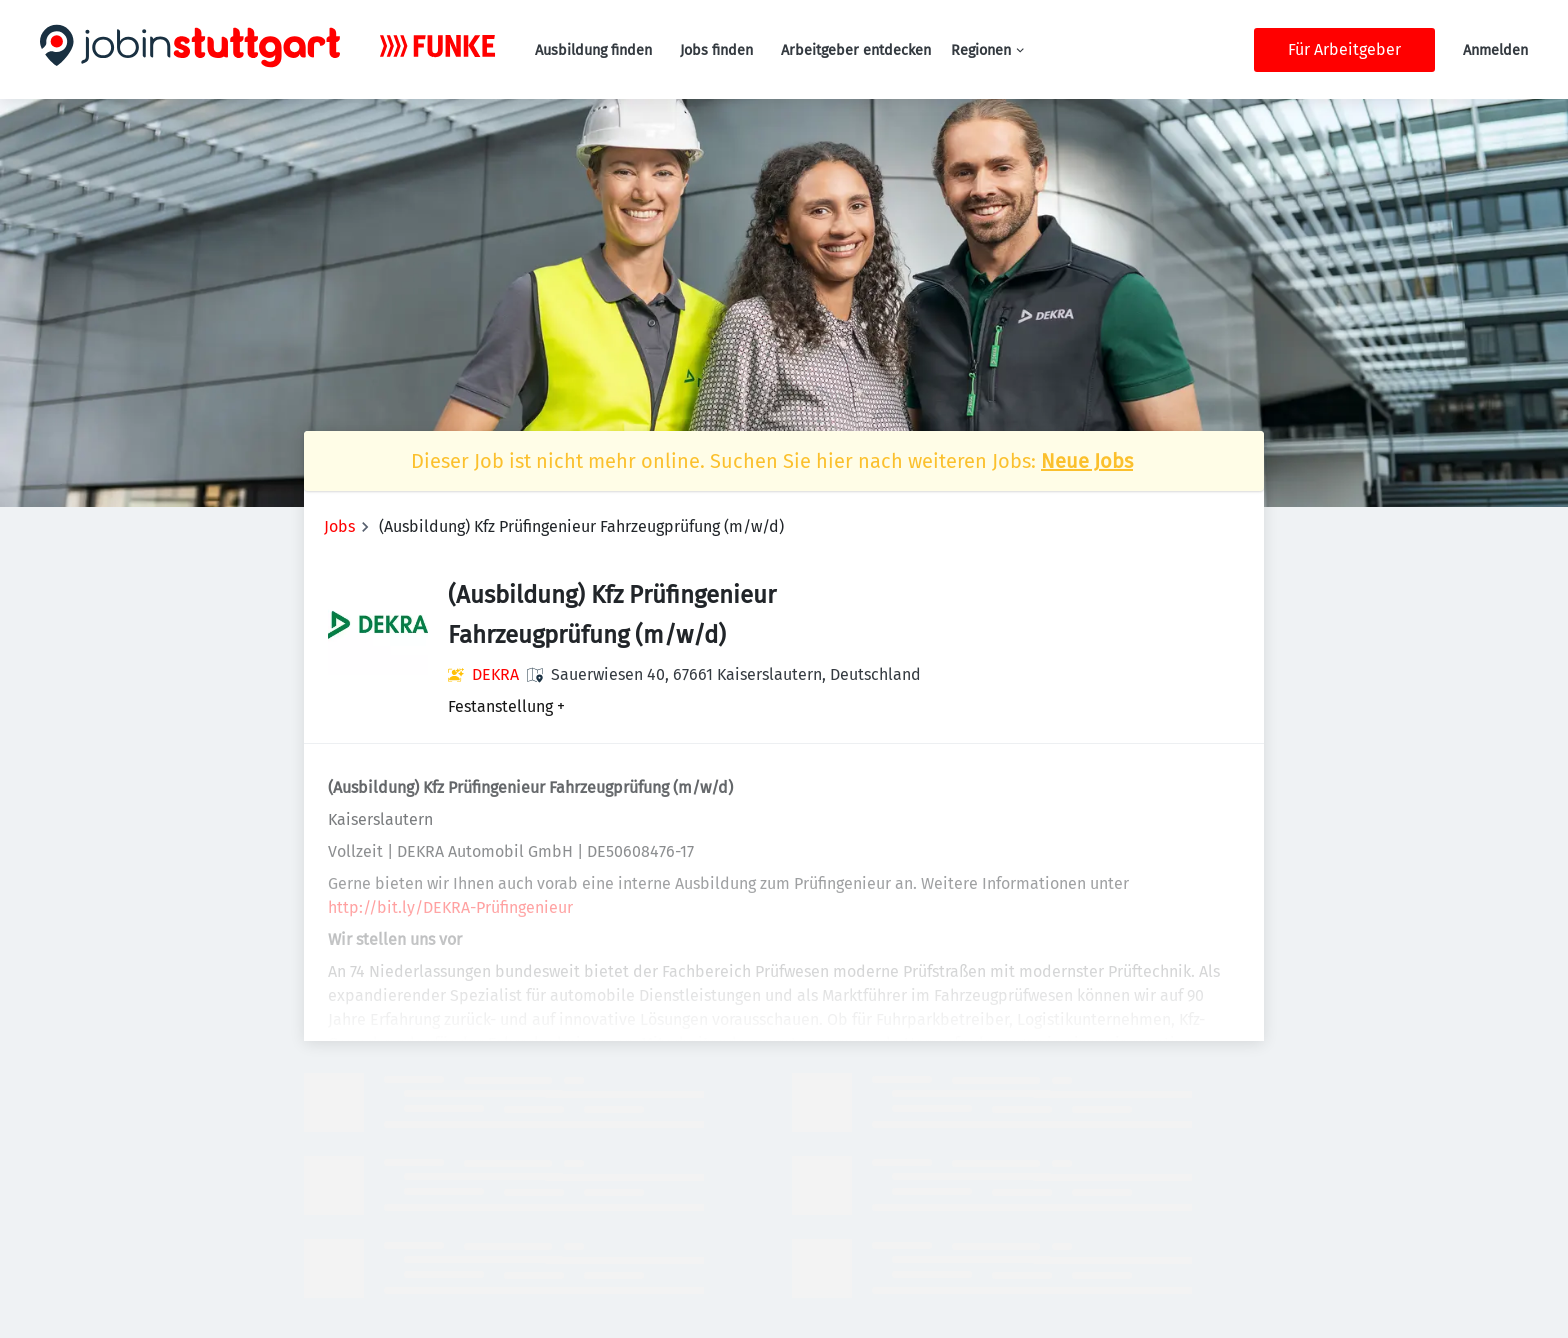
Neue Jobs (1087, 461)
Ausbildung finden (593, 50)
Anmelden (1495, 50)
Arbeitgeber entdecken (856, 50)
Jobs (339, 526)
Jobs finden (716, 50)
